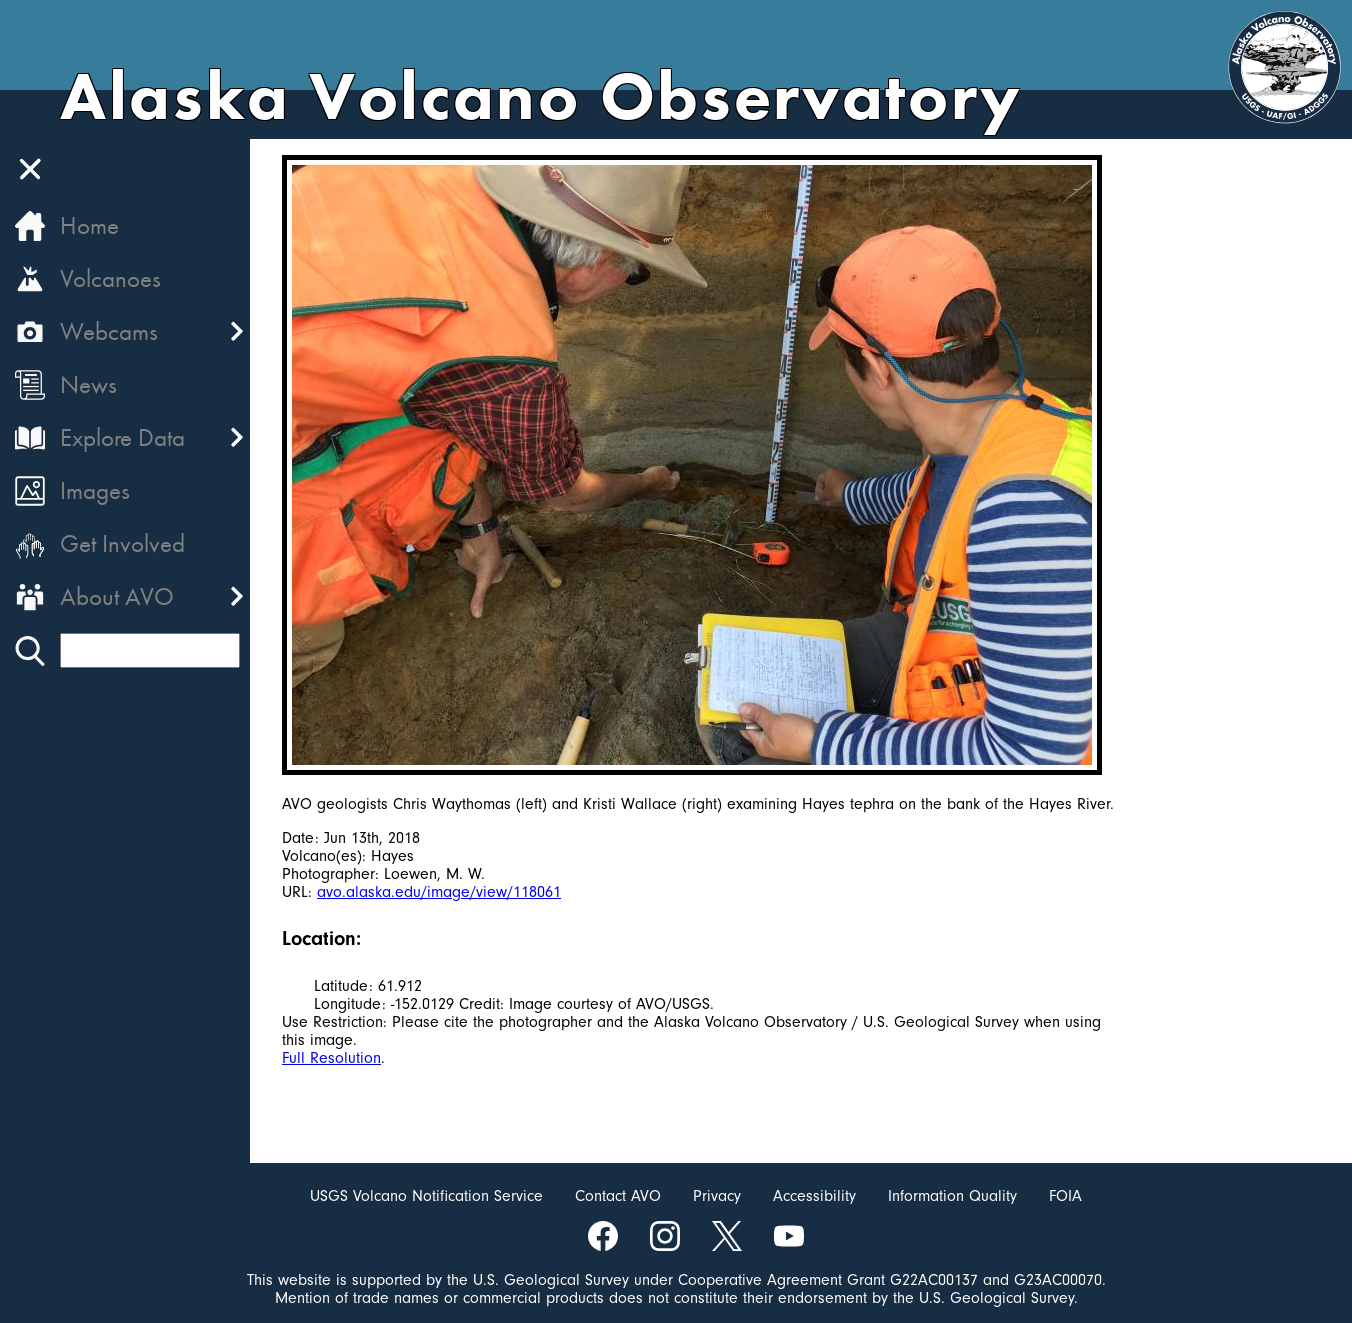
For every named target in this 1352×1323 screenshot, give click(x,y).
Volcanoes (110, 278)
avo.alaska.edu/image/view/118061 (439, 892)
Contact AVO (618, 1196)
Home (89, 225)
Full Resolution (331, 1058)
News (88, 384)
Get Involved (122, 543)
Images (95, 490)
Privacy (717, 1196)
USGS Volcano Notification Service (426, 1196)
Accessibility (814, 1196)
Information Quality (952, 1196)
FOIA (1065, 1196)
